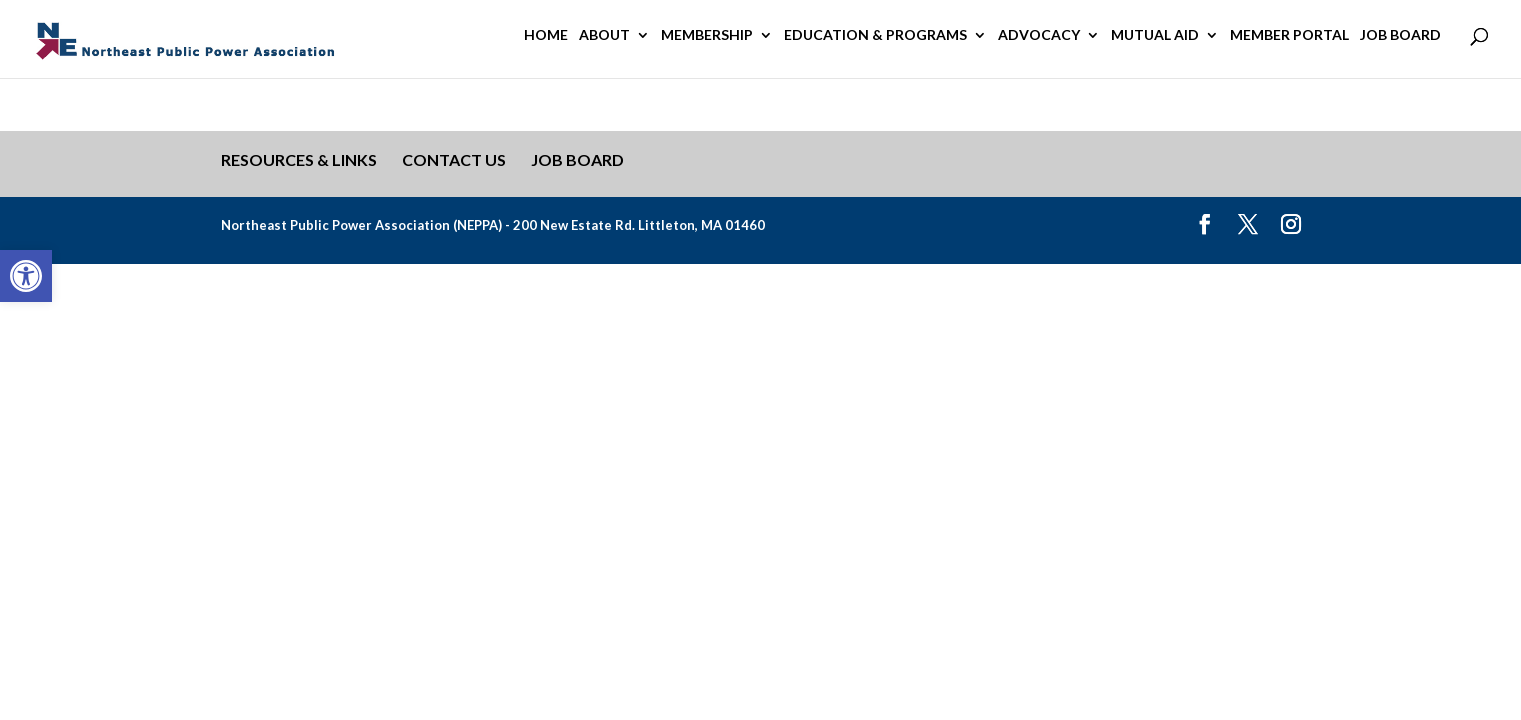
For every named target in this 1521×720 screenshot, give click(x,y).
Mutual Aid (1155, 35)
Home (546, 35)
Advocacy (1039, 35)
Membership (707, 35)
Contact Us (454, 159)
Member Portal (1289, 35)
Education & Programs (875, 35)
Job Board (1400, 35)
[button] (26, 276)
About (604, 35)
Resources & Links (299, 159)
